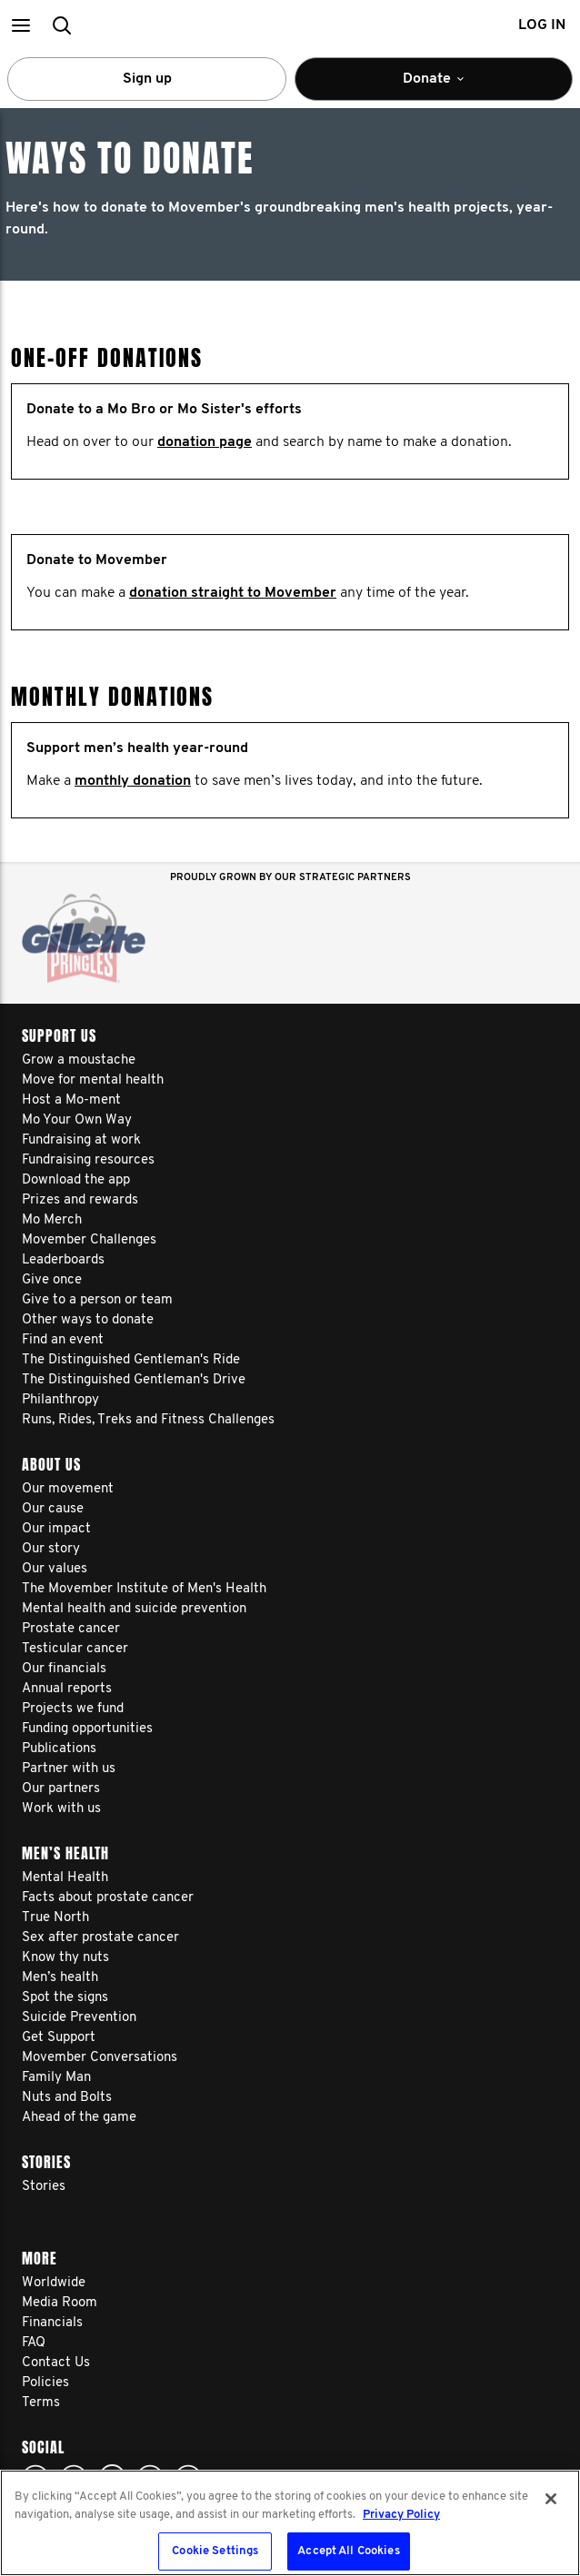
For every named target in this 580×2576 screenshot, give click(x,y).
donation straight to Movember (232, 593)
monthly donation (133, 781)
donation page (204, 442)
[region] (290, 2523)
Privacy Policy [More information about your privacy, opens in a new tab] (401, 2515)
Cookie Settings (215, 2551)
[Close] (551, 2499)
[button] (20, 25)
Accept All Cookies (348, 2551)
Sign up (147, 79)
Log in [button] (541, 25)
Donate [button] (434, 86)
